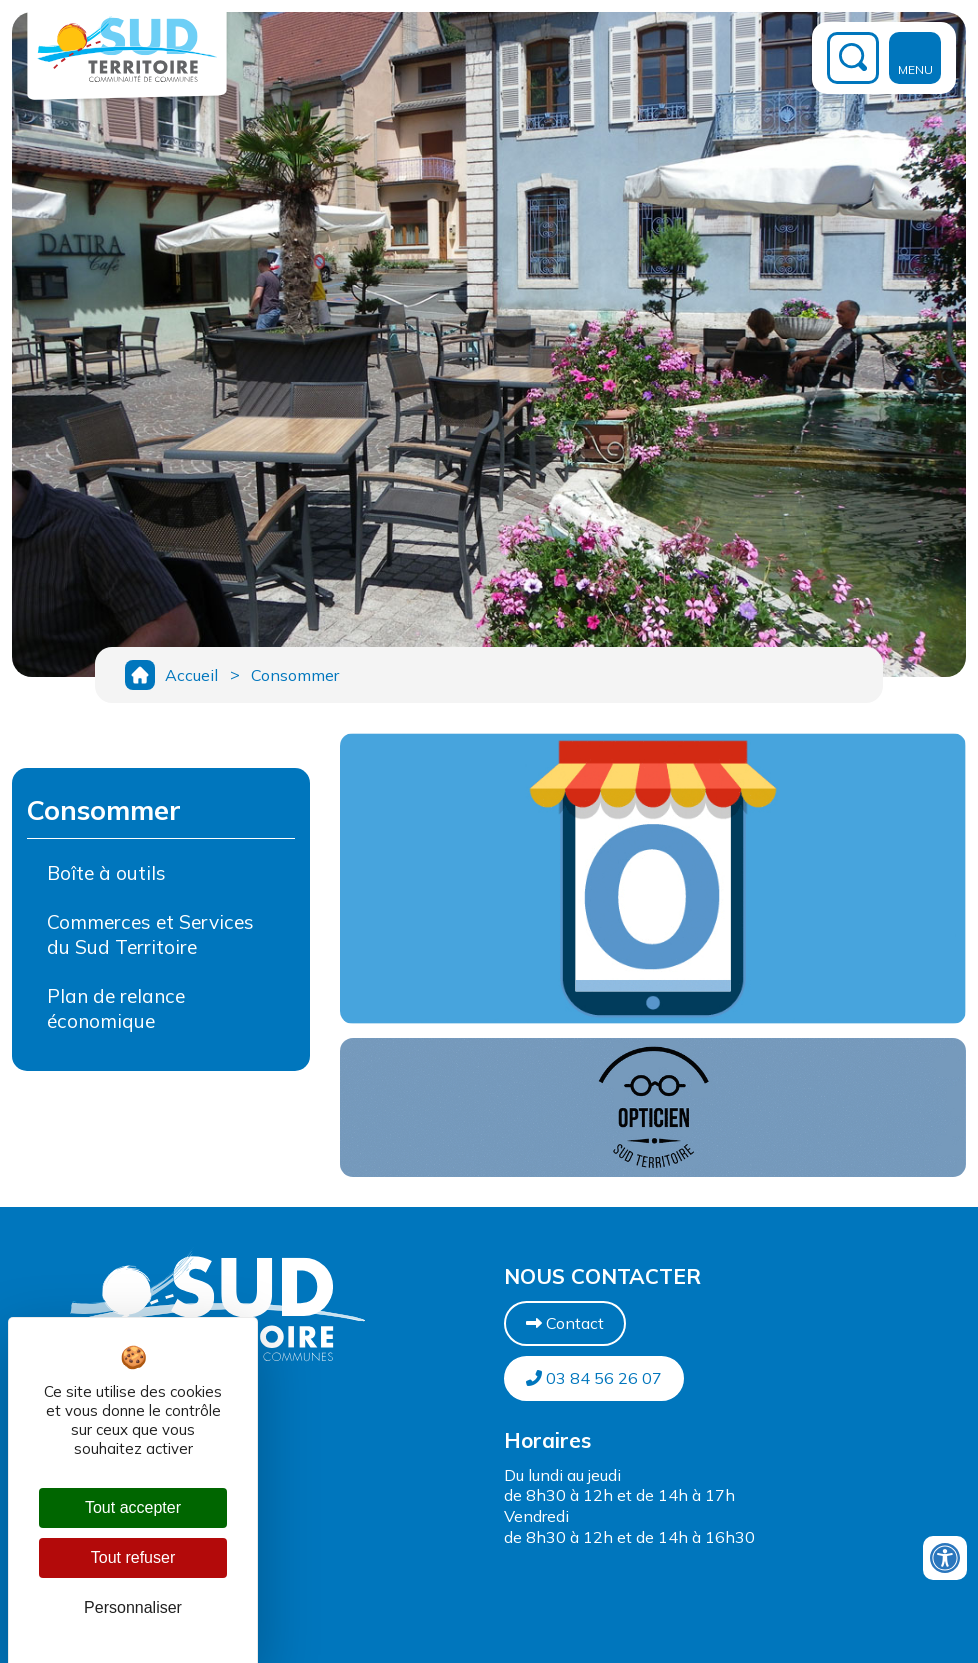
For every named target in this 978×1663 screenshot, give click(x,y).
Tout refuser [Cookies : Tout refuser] (133, 1557)
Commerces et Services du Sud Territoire (150, 939)
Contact (565, 1328)
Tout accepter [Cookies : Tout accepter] (133, 1507)
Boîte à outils (106, 878)
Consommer (300, 677)
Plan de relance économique (116, 1013)
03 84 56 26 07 (594, 1383)
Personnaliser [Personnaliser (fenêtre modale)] (133, 1607)
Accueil (191, 677)
